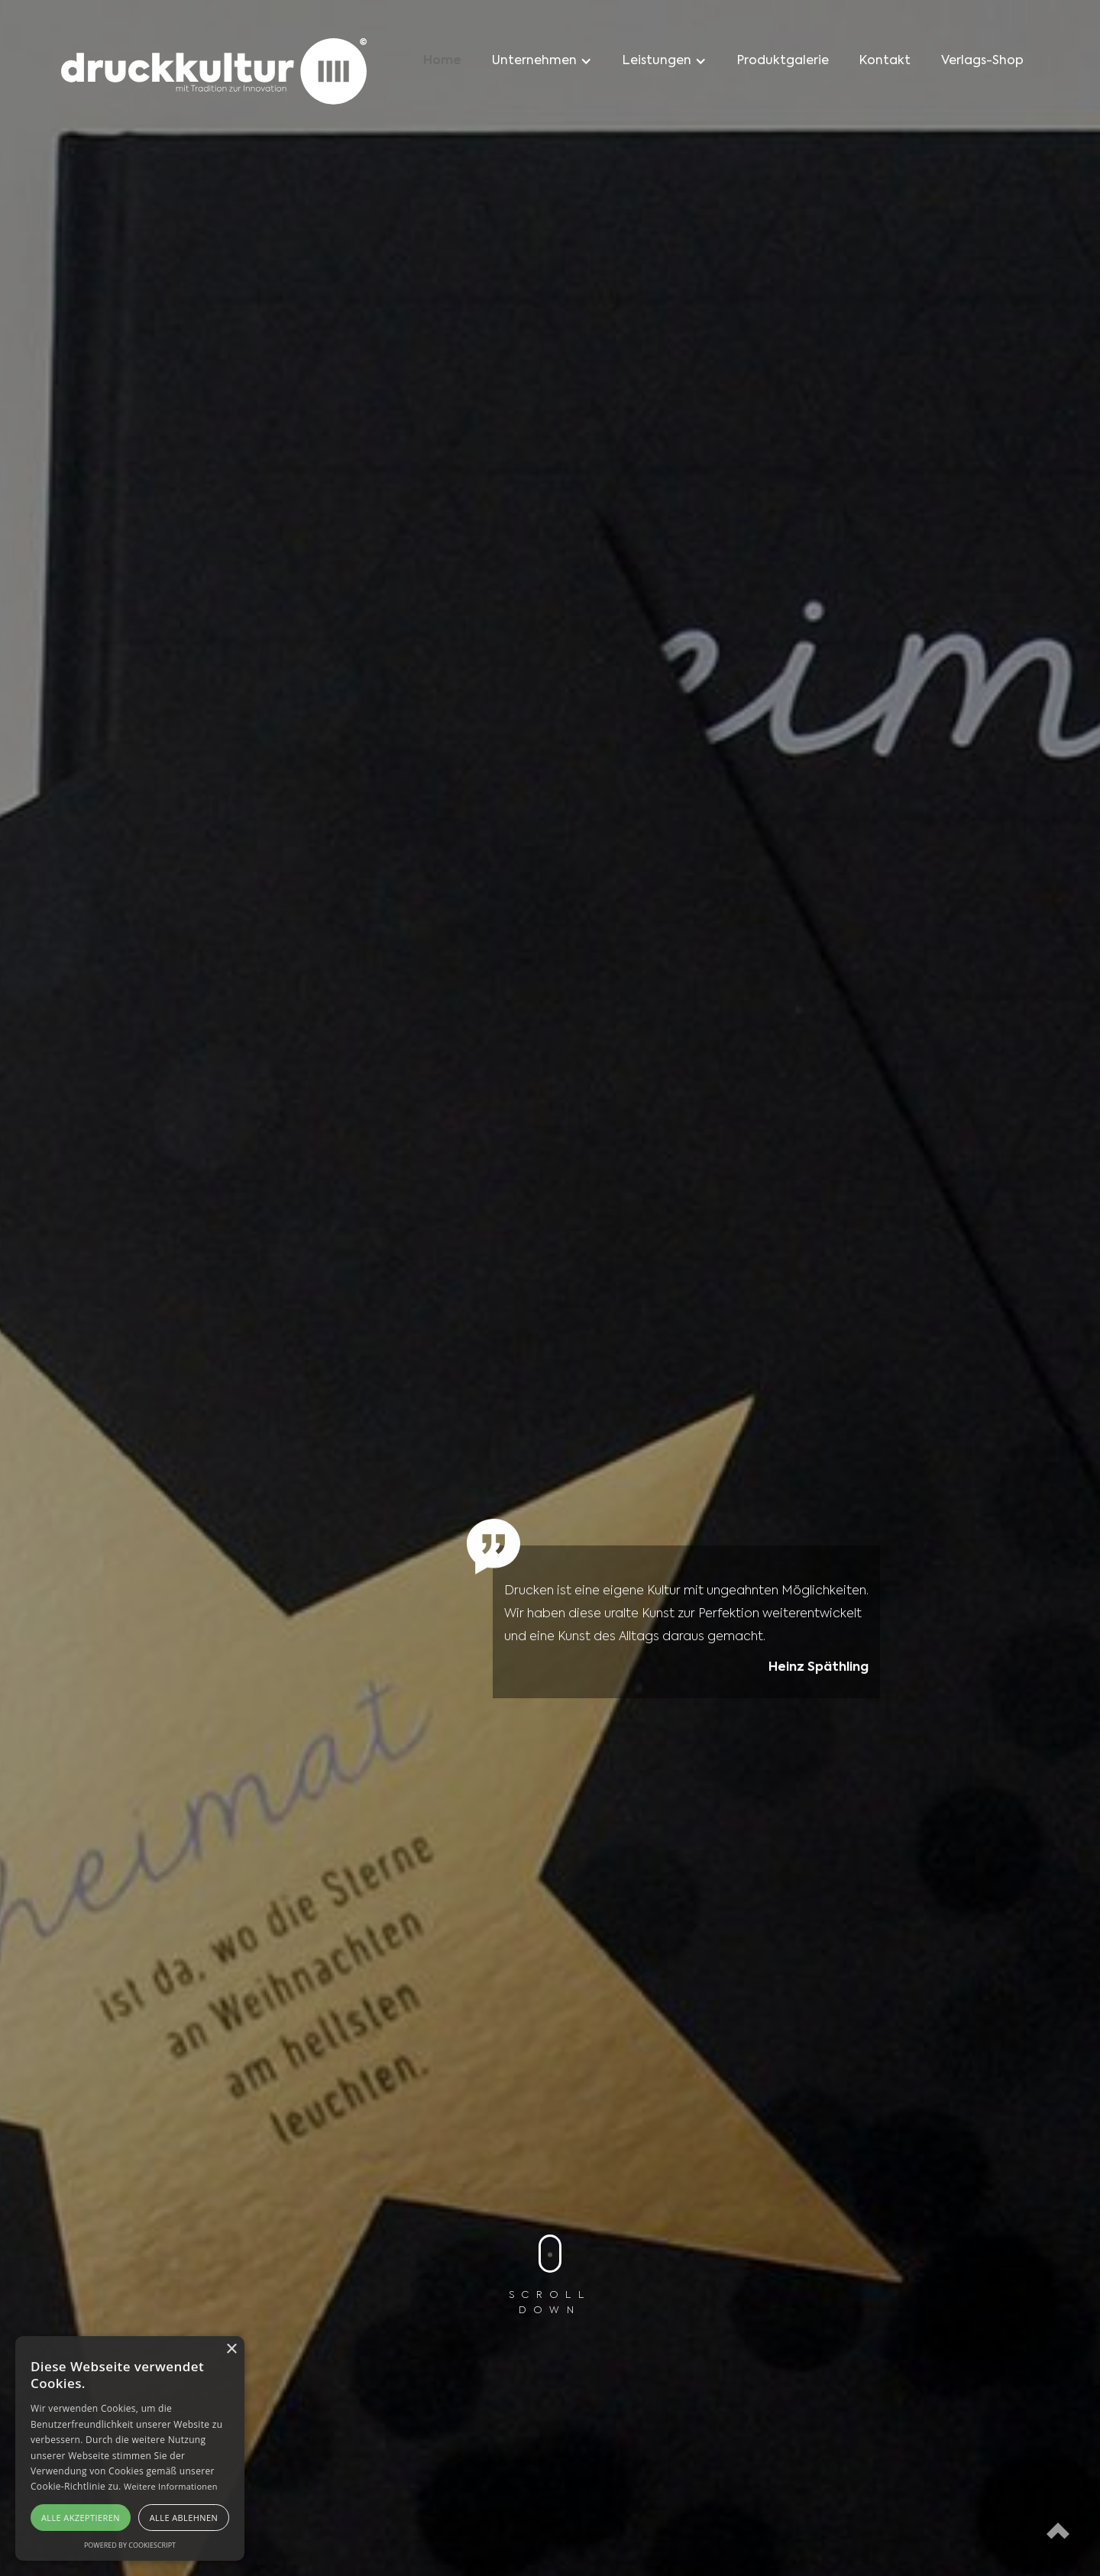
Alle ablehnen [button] (184, 2517)
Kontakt (885, 61)
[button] (542, 61)
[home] (214, 74)
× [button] (231, 2349)
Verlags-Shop (982, 61)
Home (442, 61)
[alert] (129, 2448)
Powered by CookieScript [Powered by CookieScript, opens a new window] (130, 2545)
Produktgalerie (783, 61)
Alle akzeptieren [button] (80, 2517)
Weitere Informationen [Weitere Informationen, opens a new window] (171, 2486)
